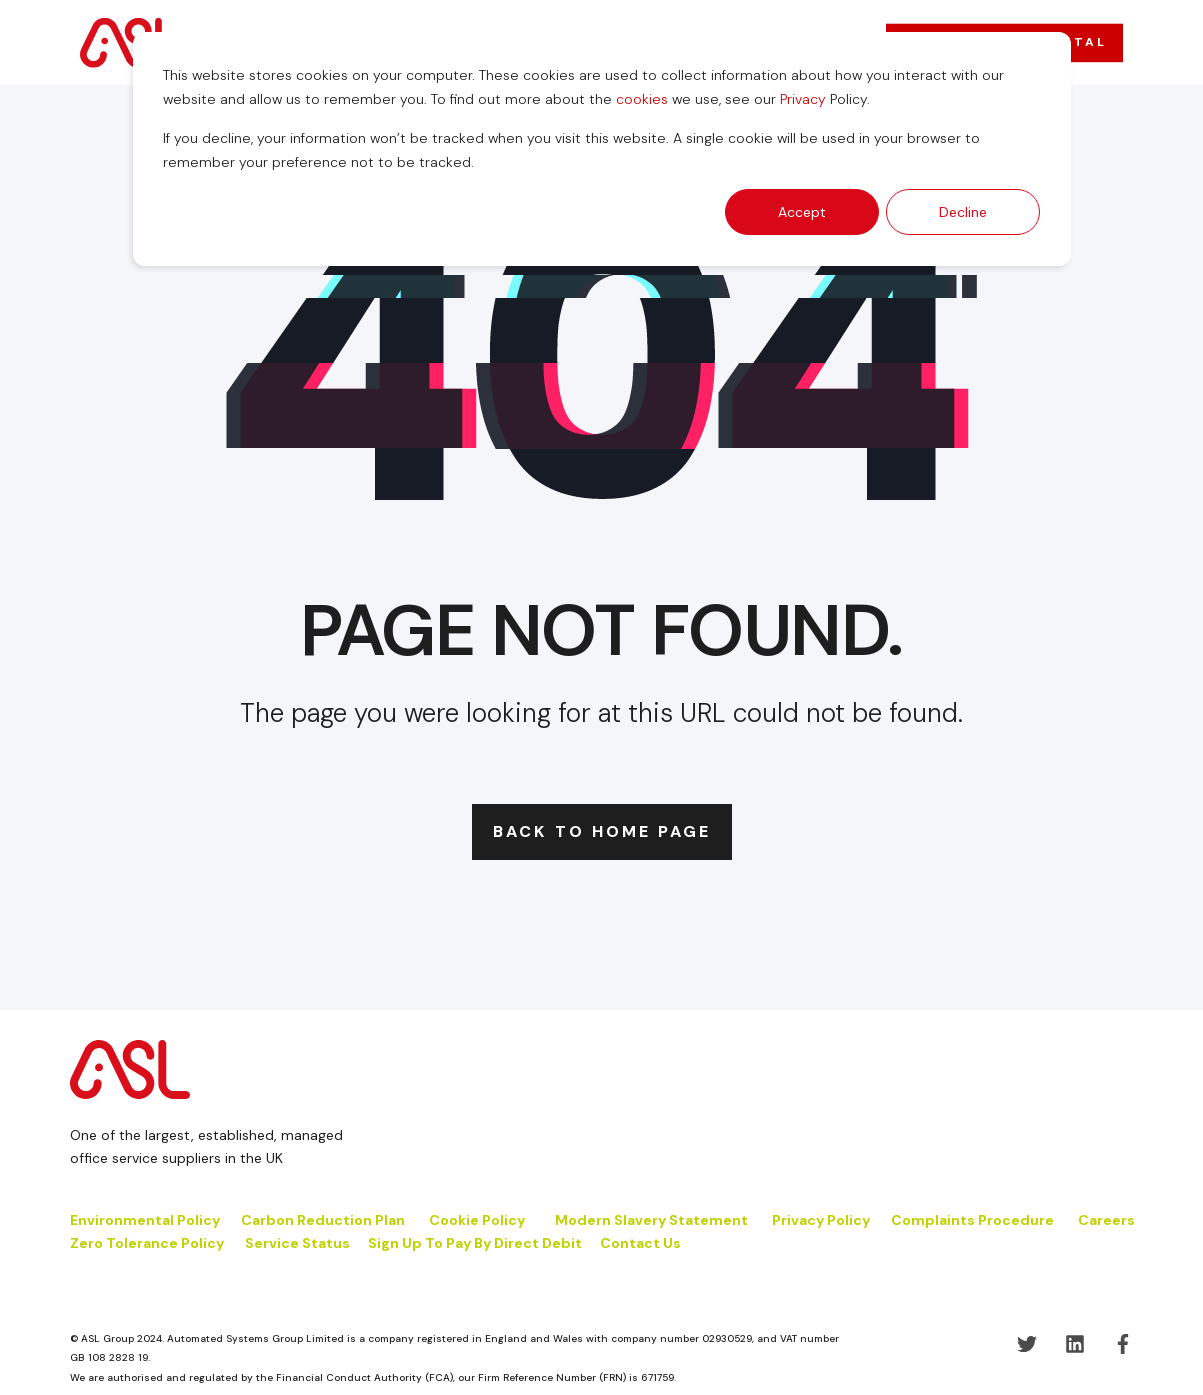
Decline (963, 212)
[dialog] (602, 149)
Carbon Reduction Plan (323, 1220)
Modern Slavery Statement (651, 1220)
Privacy (803, 99)
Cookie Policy (478, 1220)
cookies (642, 99)
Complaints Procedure (972, 1220)
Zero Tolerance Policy (147, 1243)
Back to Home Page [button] (602, 831)
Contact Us (640, 1243)
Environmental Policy (145, 1220)
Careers (1106, 1220)
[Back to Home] (131, 42)
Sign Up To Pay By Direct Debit (475, 1243)
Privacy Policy (821, 1220)
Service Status (297, 1243)
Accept (802, 212)
